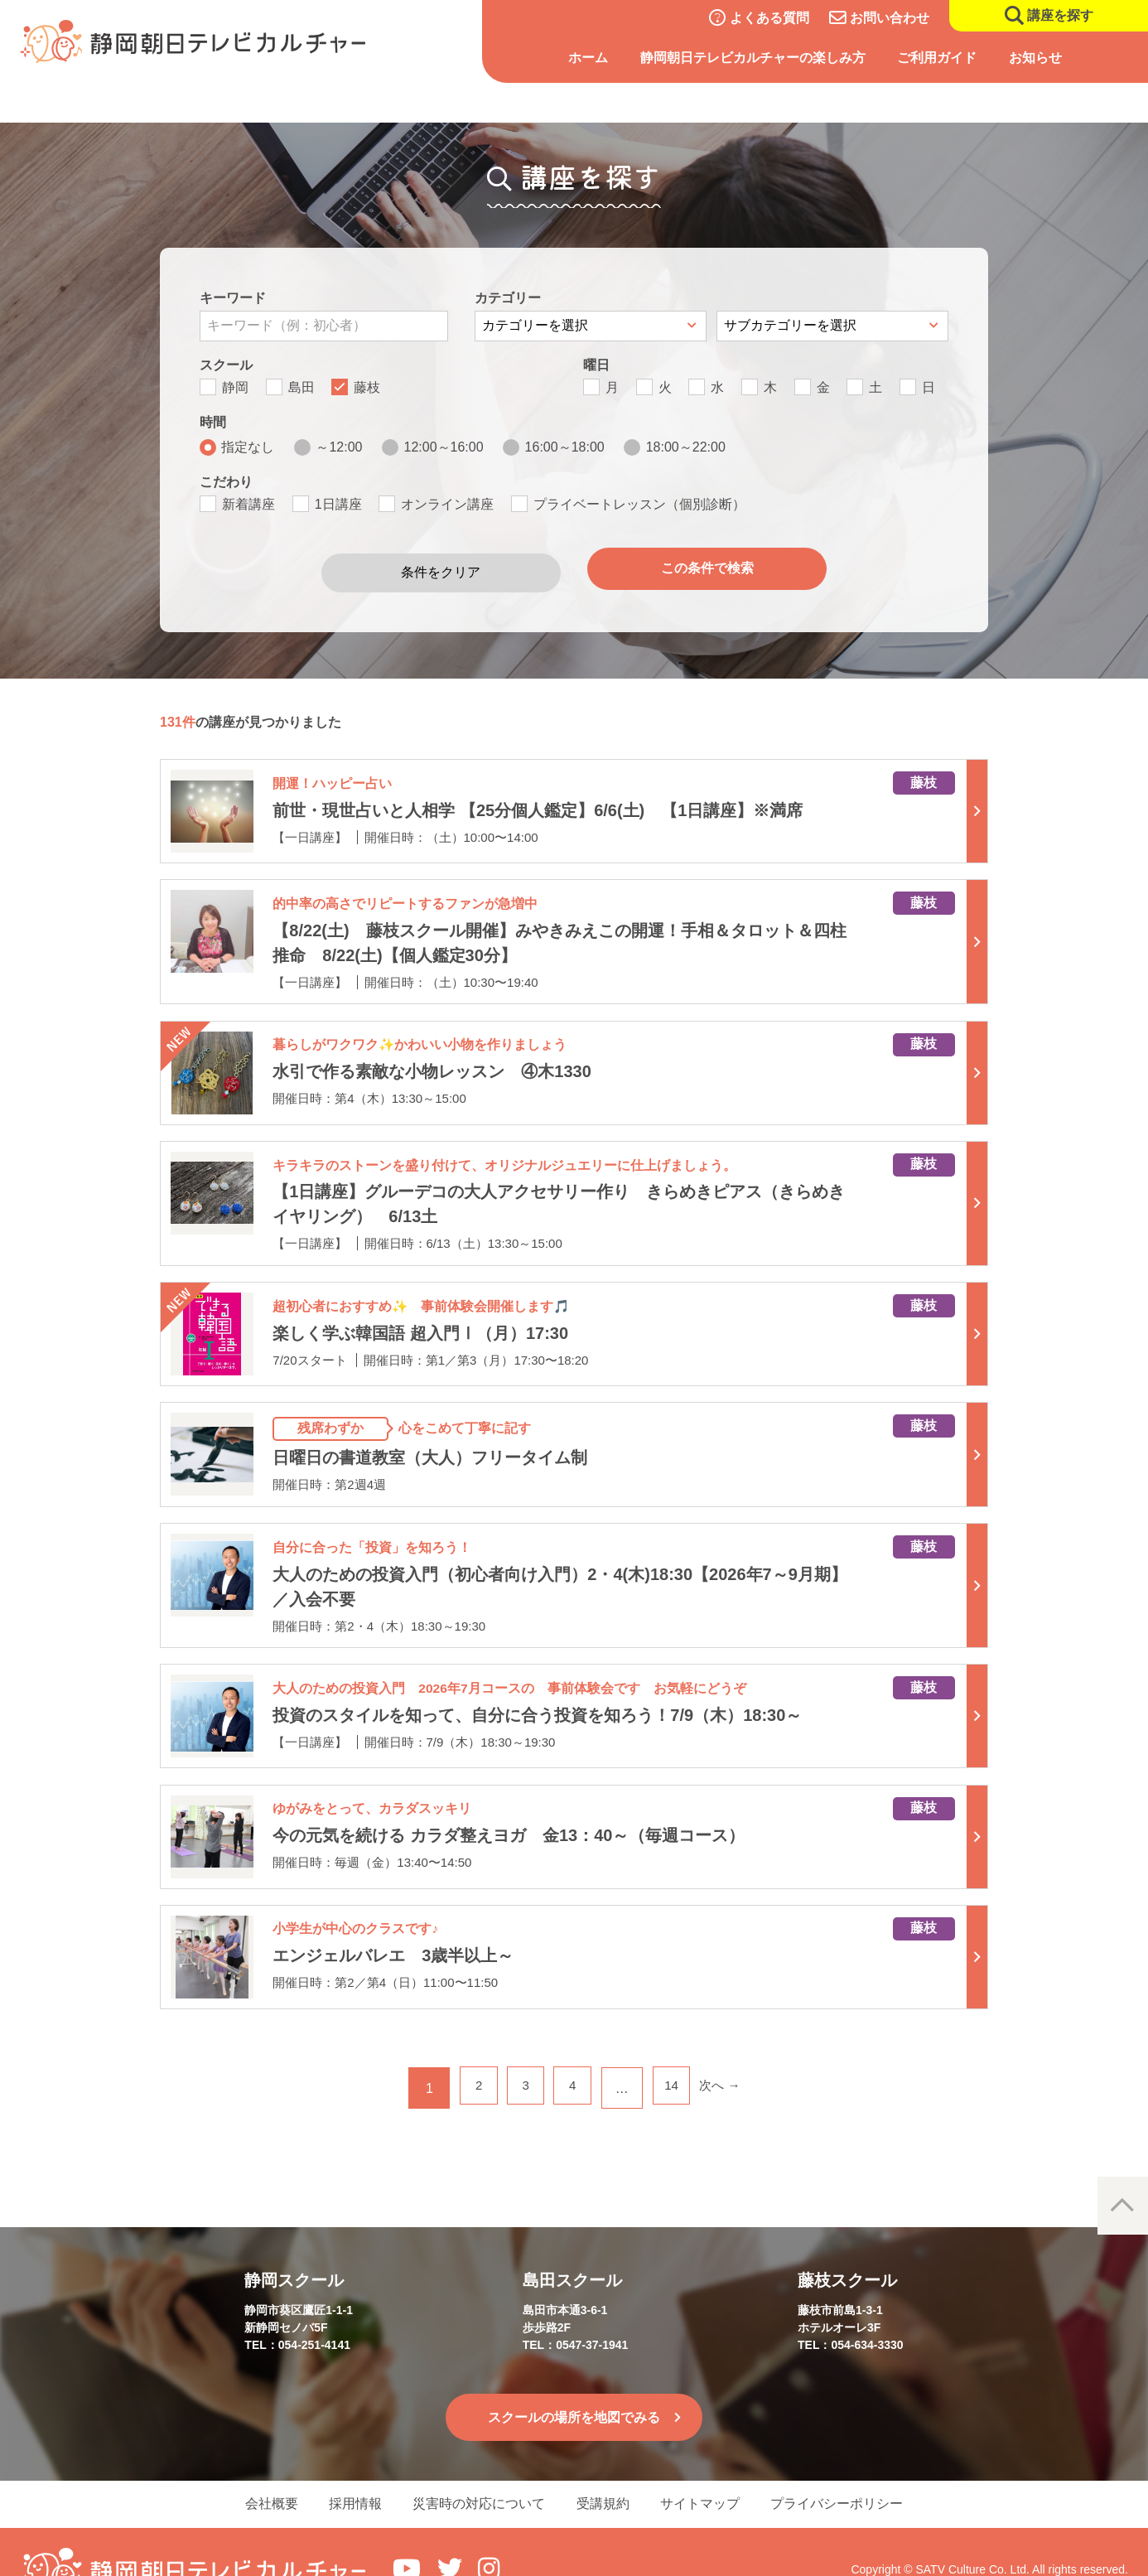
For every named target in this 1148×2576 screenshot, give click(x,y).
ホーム (588, 58)
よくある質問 (769, 18)
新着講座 (248, 504)
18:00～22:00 (686, 447)
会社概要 (249, 2466)
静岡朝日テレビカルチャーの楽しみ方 (753, 58)
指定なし (247, 447)
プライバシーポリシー (859, 2466)
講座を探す (1060, 15)
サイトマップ (713, 2466)
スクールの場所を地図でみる (574, 2376)
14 (677, 2047)
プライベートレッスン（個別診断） (639, 504)
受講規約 (607, 2466)
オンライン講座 (447, 504)
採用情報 (342, 2466)
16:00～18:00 (565, 447)
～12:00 (339, 447)
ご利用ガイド (937, 58)
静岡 (235, 387)
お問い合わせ (889, 18)
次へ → (730, 2047)
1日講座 (338, 504)
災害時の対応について (474, 2466)
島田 (301, 387)
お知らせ (1035, 58)
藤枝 (367, 387)
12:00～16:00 (444, 447)
